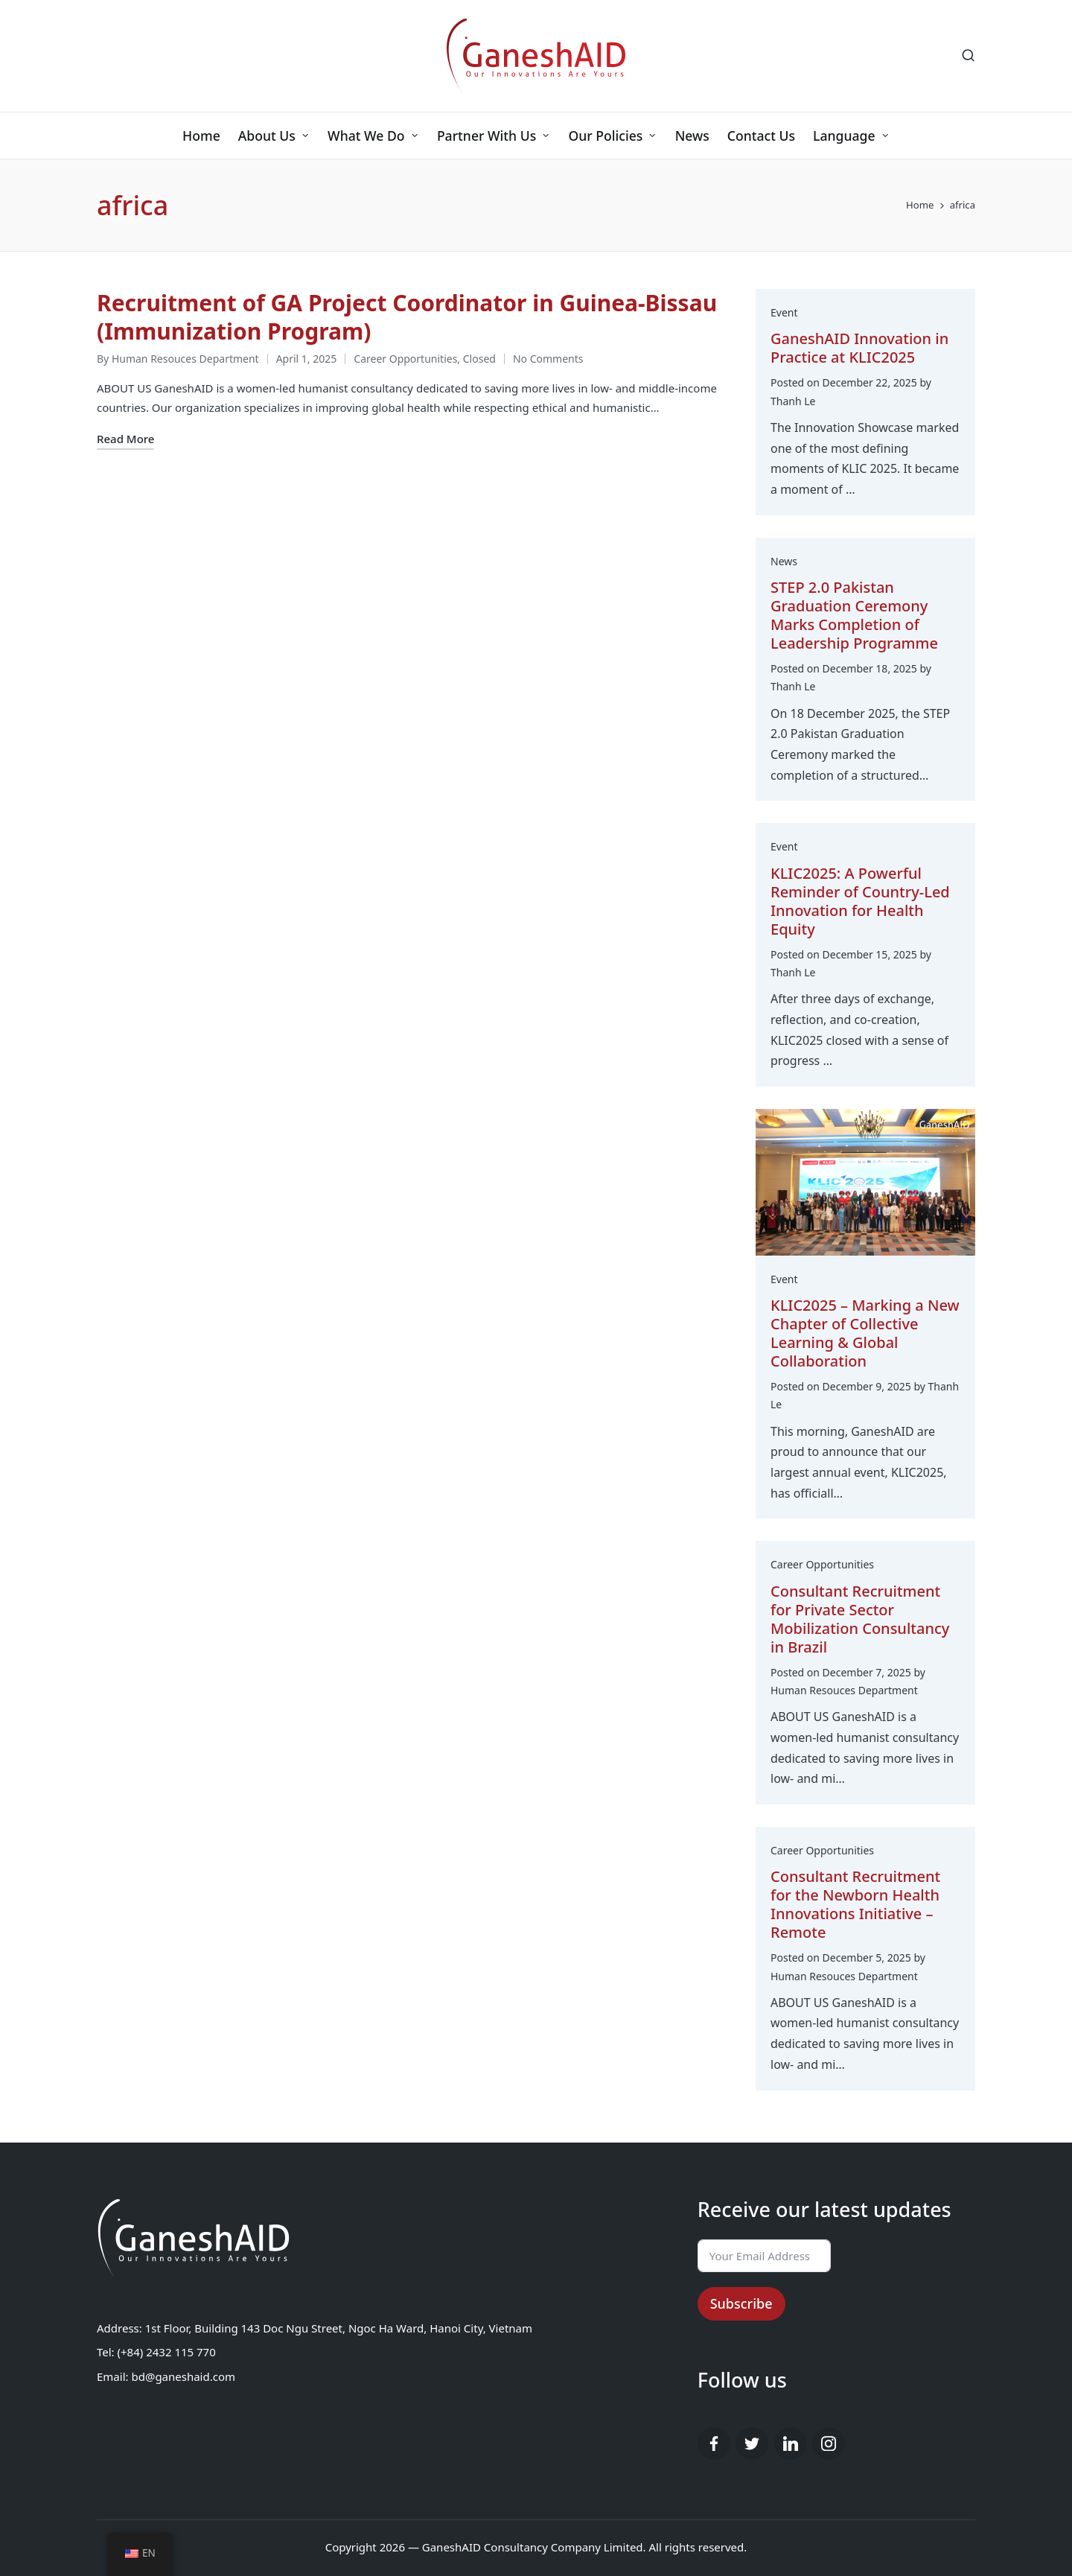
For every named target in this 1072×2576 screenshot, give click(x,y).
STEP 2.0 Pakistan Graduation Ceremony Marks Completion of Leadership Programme (854, 615)
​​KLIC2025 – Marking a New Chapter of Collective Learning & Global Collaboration (865, 1333)
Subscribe (741, 2303)
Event (784, 312)
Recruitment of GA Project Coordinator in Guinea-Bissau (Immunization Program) (407, 316)
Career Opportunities (405, 359)
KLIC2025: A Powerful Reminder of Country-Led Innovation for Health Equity (860, 901)
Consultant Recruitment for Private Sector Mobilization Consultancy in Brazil (859, 1619)
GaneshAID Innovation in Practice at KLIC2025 (859, 347)
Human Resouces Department (844, 1690)
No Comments (548, 359)
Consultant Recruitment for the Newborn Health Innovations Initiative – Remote (855, 1904)
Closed (479, 359)
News (783, 561)
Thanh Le (792, 401)
